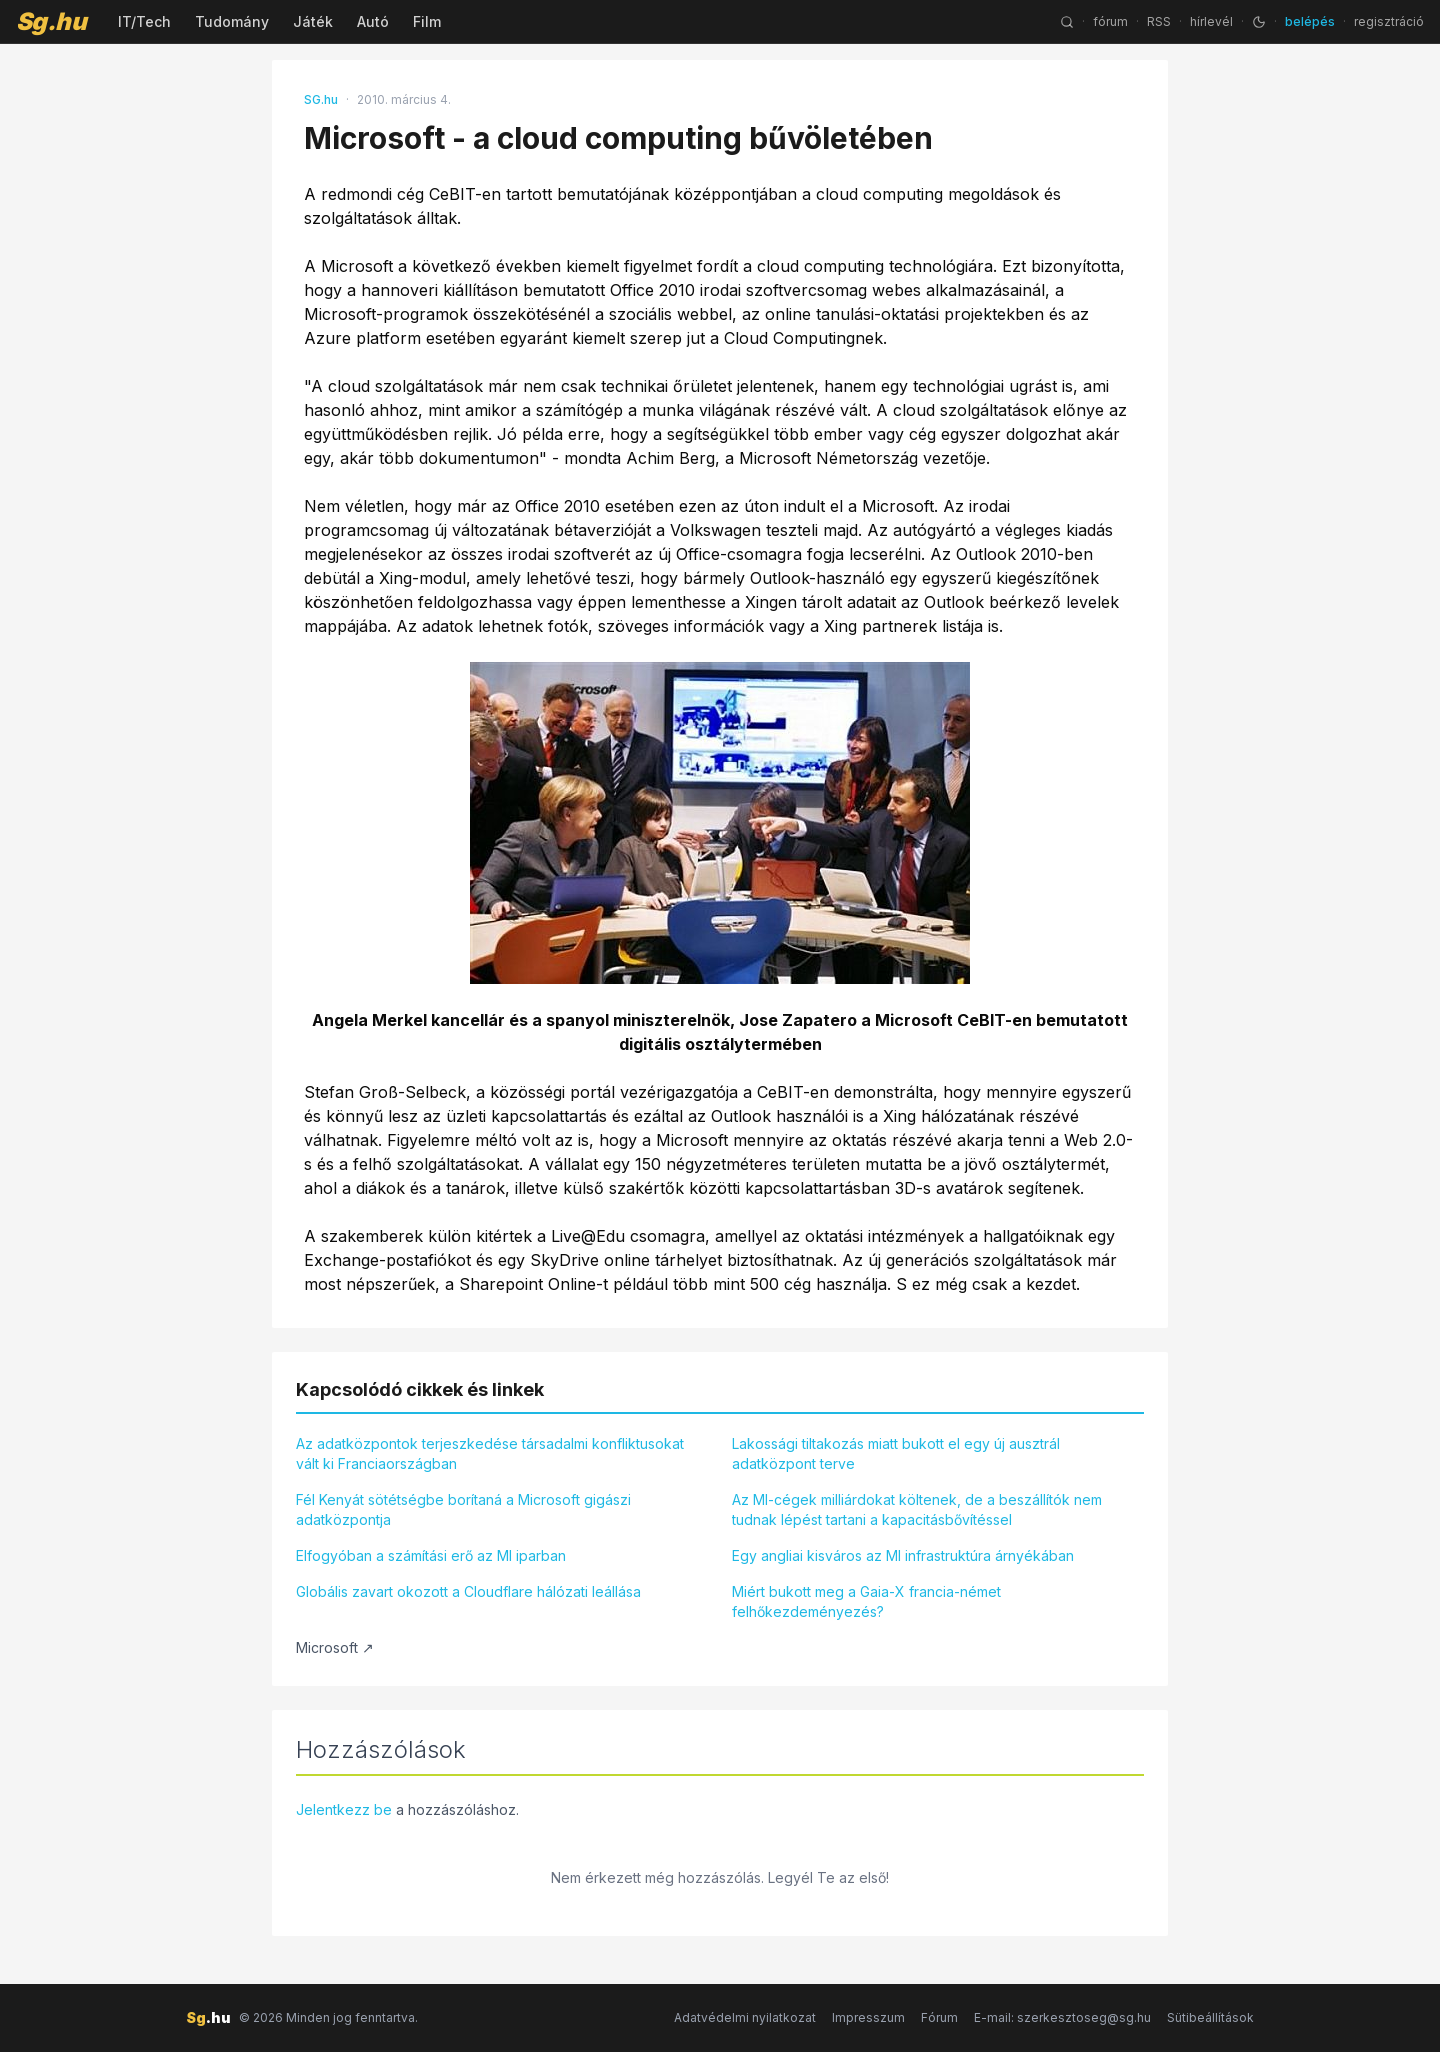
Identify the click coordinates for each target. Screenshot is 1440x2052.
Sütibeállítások (1210, 2017)
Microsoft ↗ (335, 1647)
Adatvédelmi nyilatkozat (745, 2017)
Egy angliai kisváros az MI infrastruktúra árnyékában (903, 1555)
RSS (1159, 21)
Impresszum (868, 2017)
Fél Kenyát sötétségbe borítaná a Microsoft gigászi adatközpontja (463, 1509)
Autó (373, 21)
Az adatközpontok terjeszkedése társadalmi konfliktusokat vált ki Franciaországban (490, 1453)
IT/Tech (144, 21)
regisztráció (1389, 21)
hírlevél (1211, 21)
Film (427, 21)
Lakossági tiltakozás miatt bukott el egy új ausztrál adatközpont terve (896, 1453)
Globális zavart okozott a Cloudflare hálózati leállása (468, 1591)
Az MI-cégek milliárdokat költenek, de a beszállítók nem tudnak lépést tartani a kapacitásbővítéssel (917, 1509)
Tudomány (232, 21)
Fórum (939, 2017)
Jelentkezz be (344, 1809)
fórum (1110, 21)
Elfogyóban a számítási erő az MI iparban (431, 1555)
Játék (313, 21)
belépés (1310, 21)
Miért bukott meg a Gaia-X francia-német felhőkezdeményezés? (866, 1601)
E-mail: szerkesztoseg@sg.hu (1062, 2017)
